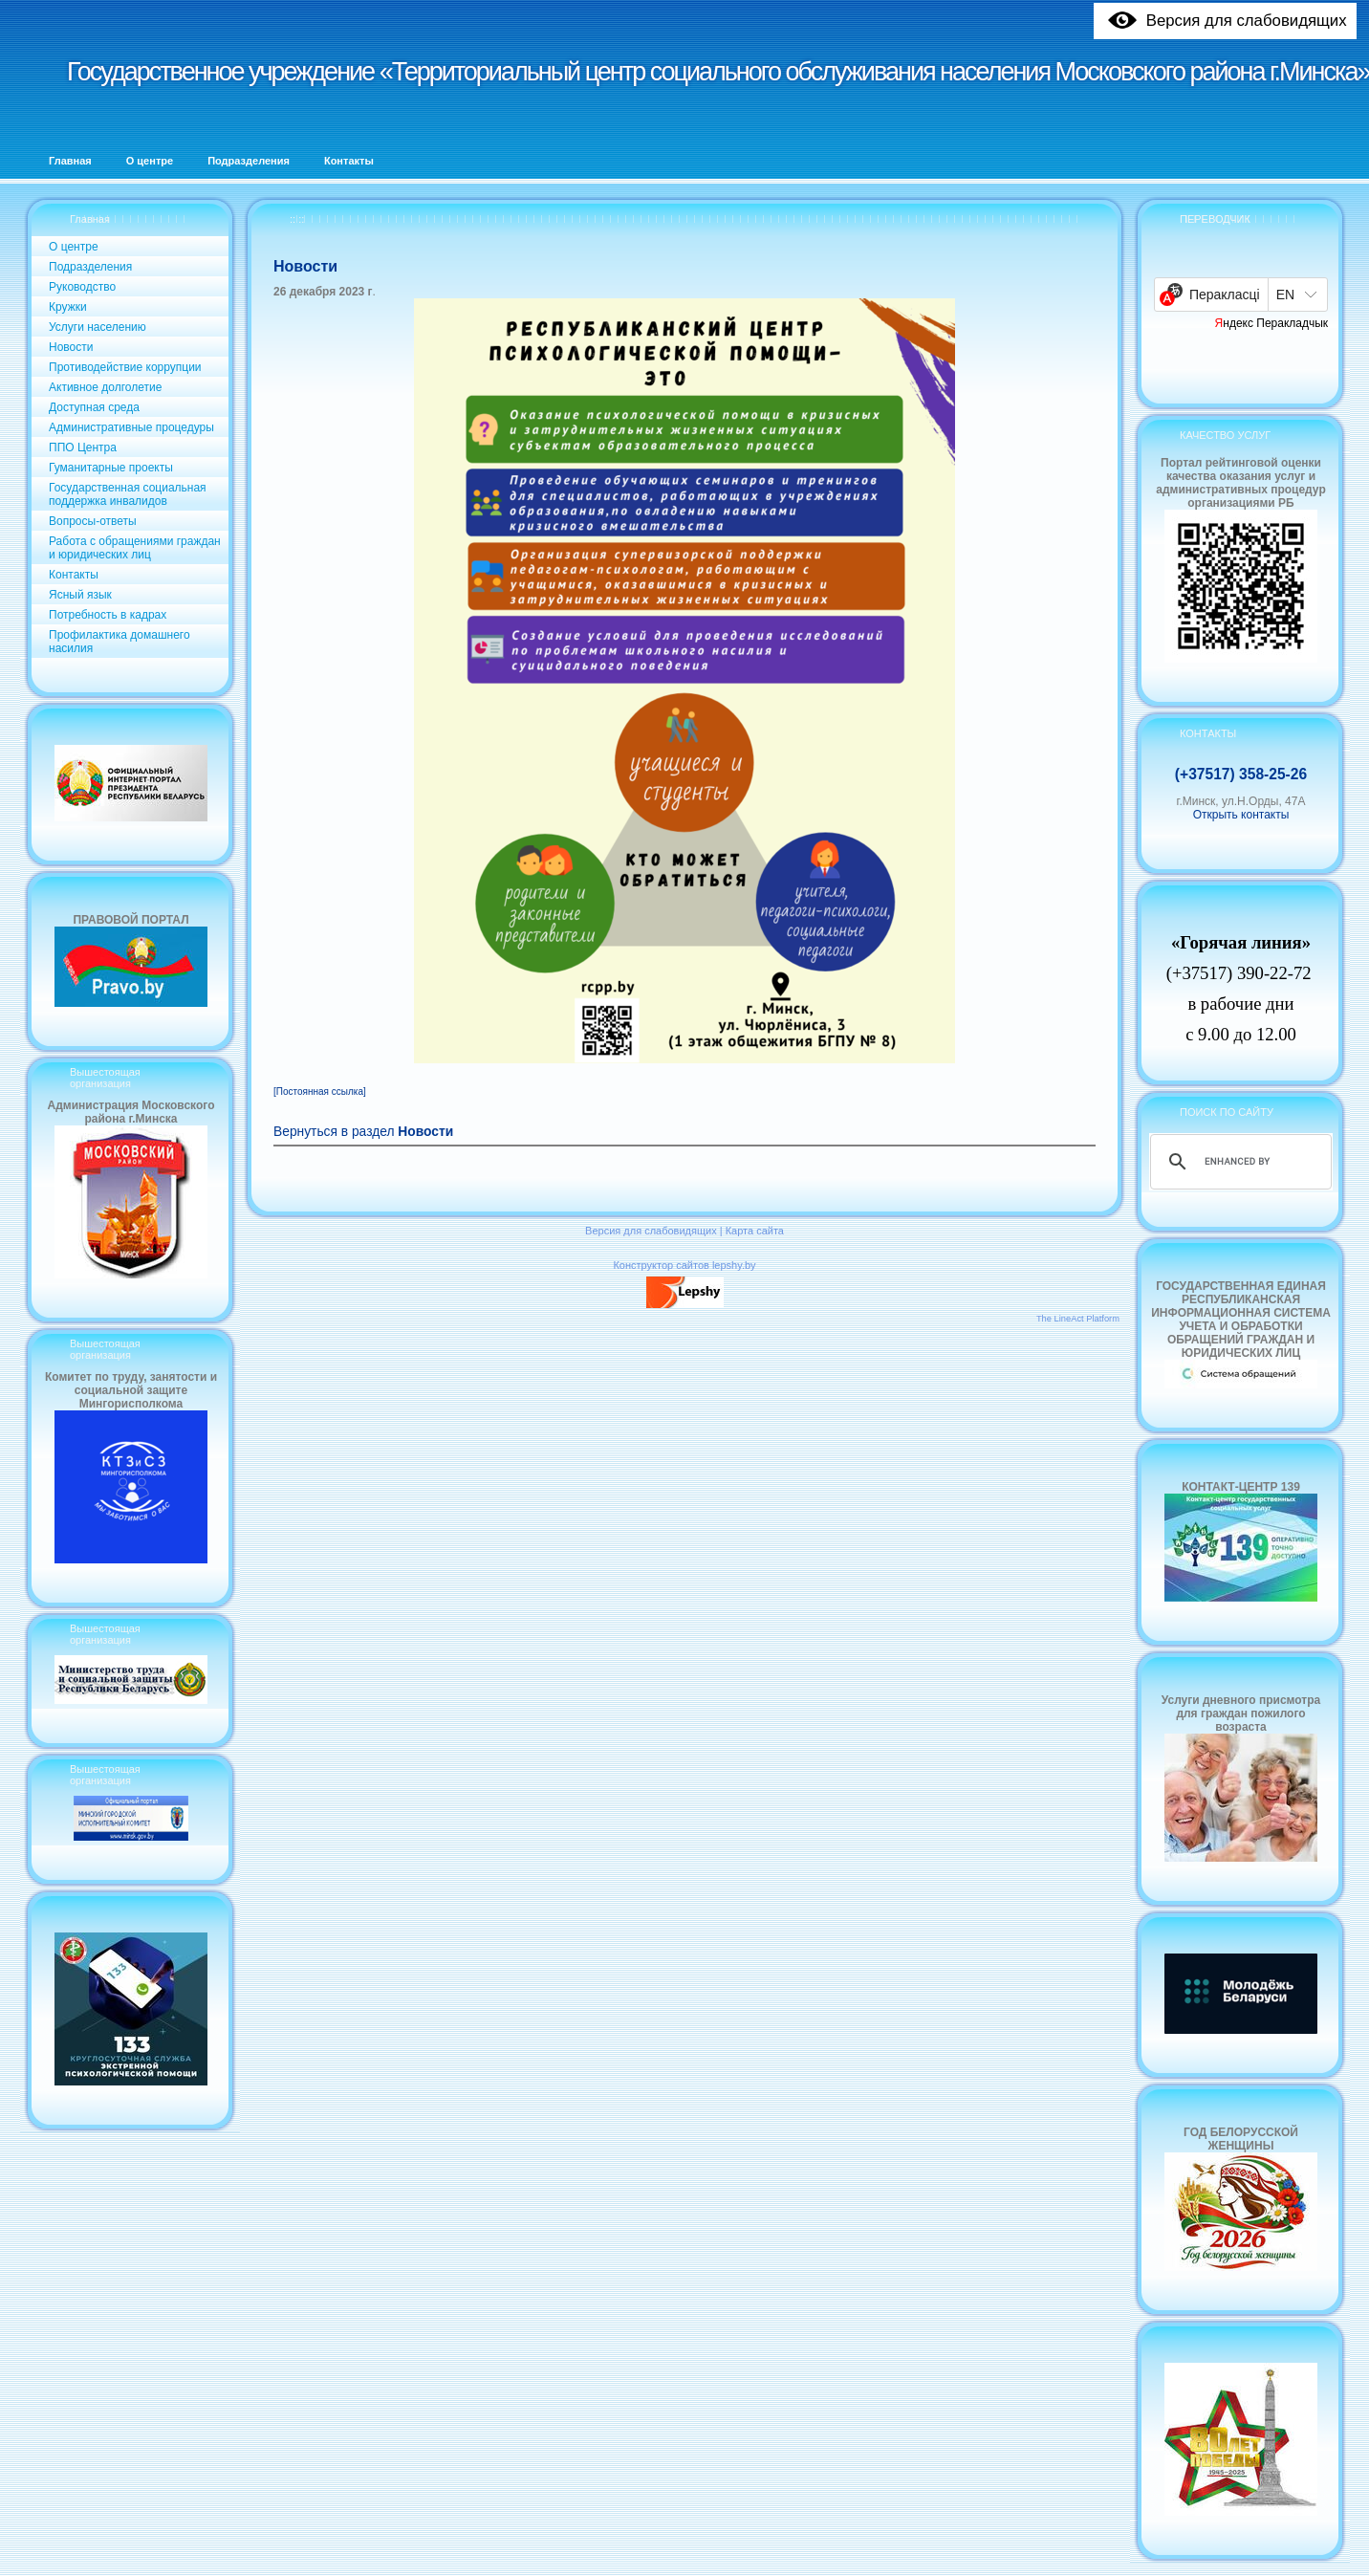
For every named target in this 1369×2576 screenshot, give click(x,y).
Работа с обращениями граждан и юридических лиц (135, 548)
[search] (1238, 1161)
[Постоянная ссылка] (319, 1091)
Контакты (73, 574)
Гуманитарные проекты (111, 467)
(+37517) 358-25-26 (1241, 774)
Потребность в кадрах (107, 615)
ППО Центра (83, 447)
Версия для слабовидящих (651, 1230)
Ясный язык (80, 594)
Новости (71, 347)
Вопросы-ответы (93, 521)
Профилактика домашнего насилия (119, 641)
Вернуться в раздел (363, 1131)
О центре (73, 246)
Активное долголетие (105, 387)
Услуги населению (97, 327)
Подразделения (90, 266)
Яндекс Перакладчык (1272, 323)
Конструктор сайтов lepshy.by (684, 1265)
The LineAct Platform (1077, 1318)
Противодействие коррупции (125, 367)
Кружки (68, 307)
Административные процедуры (131, 427)
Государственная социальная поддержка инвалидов (127, 494)
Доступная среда (94, 407)
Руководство (82, 287)
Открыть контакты (1241, 814)
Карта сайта (755, 1230)
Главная (90, 219)
